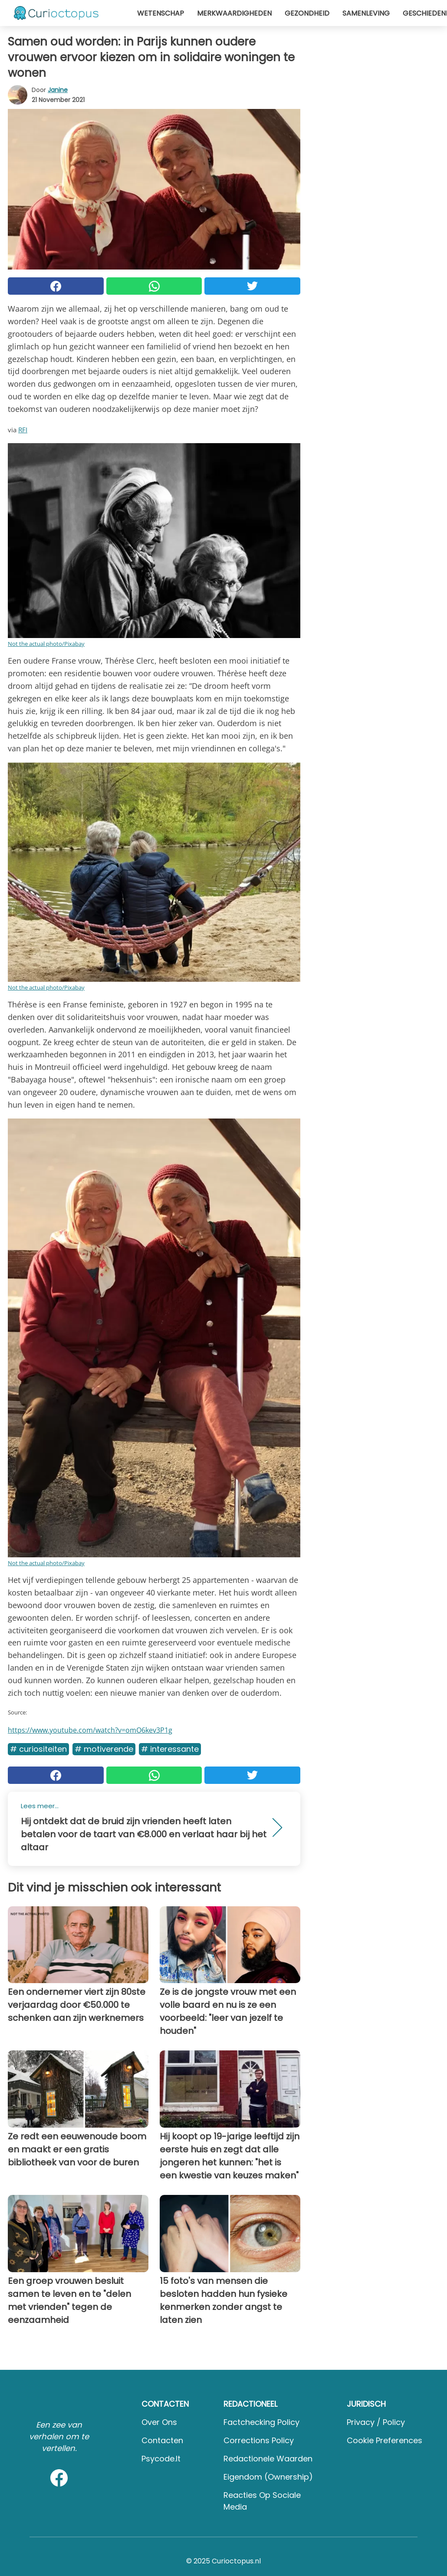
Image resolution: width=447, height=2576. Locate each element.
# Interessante (170, 1749)
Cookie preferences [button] (384, 2440)
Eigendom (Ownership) (268, 2476)
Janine (58, 90)
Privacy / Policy (376, 2422)
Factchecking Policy (261, 2422)
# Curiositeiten (38, 1749)
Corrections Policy (259, 2440)
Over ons (159, 2422)
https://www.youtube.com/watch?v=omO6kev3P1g (90, 1730)
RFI (22, 429)
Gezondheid (307, 13)
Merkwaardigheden (234, 13)
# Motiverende (104, 1749)
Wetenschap (160, 13)
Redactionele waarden (268, 2458)
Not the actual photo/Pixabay (46, 644)
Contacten (162, 2440)
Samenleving (366, 13)
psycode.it (161, 2458)
